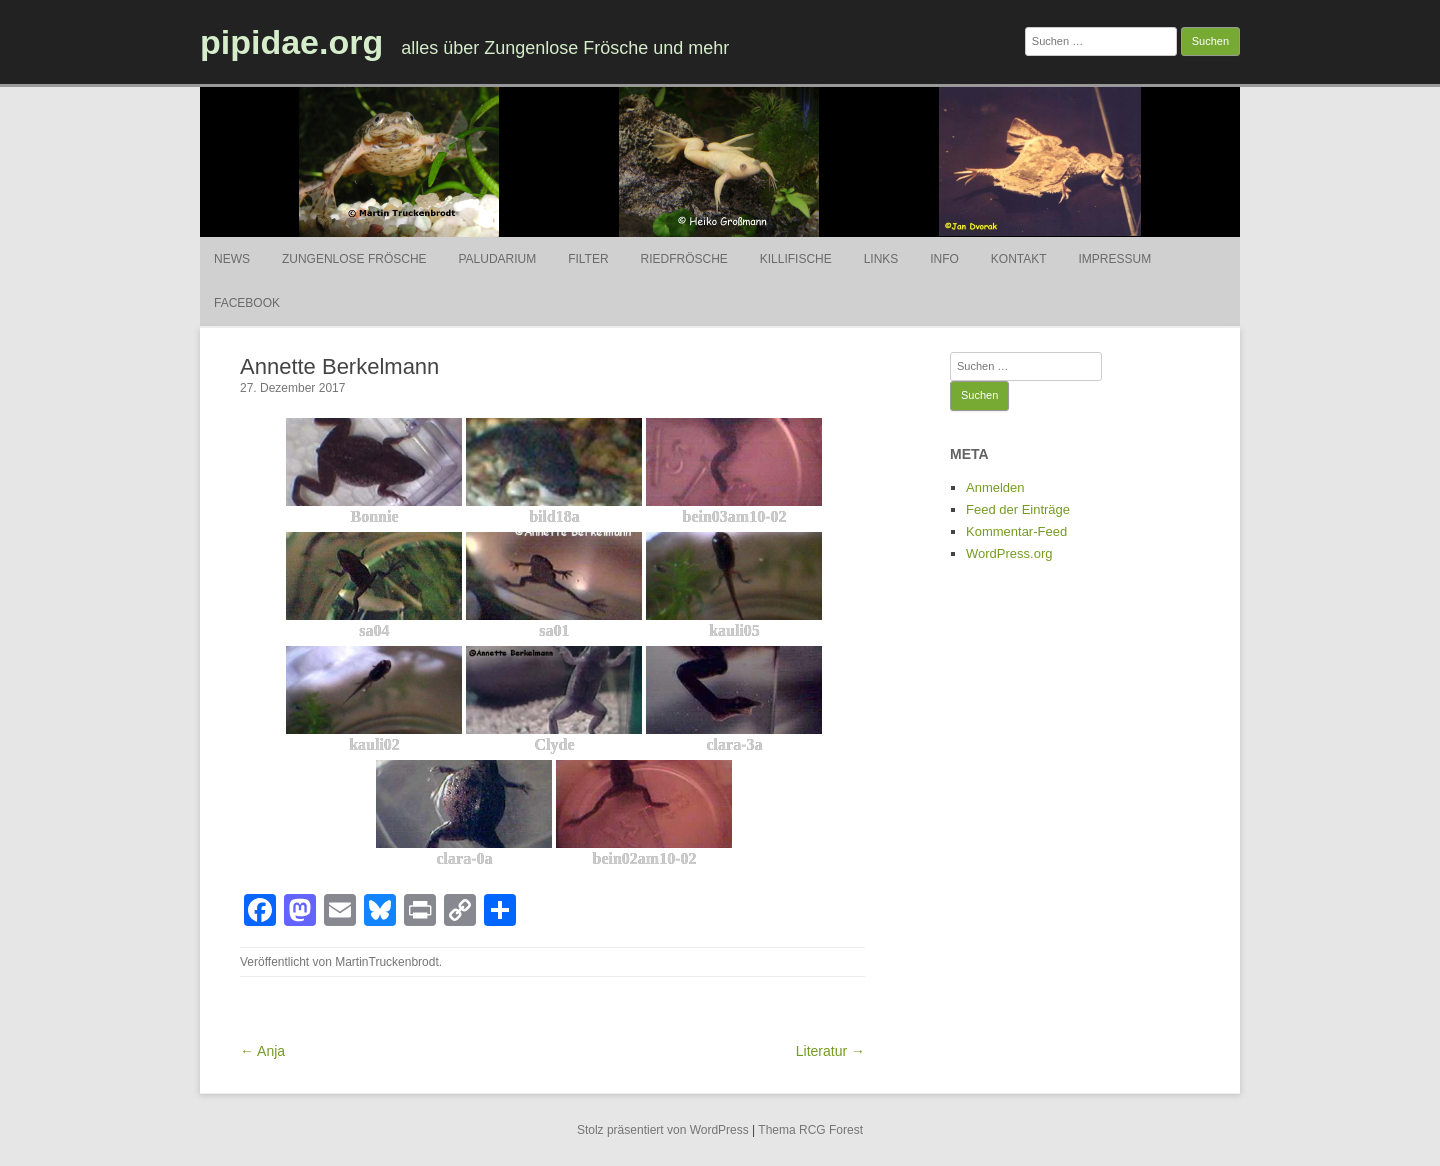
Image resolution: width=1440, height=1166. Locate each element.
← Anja (262, 1051)
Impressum (1114, 259)
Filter (588, 259)
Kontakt (1019, 259)
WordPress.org (1009, 553)
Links (881, 259)
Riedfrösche (684, 259)
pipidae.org (291, 42)
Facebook (247, 303)
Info (944, 259)
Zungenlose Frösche (354, 259)
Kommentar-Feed (1016, 531)
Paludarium (497, 259)
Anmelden (995, 487)
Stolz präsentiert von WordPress (663, 1130)
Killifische (796, 259)
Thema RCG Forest (810, 1130)
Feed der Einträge (1018, 509)
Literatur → (830, 1051)
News (232, 259)
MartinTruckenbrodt (387, 962)
